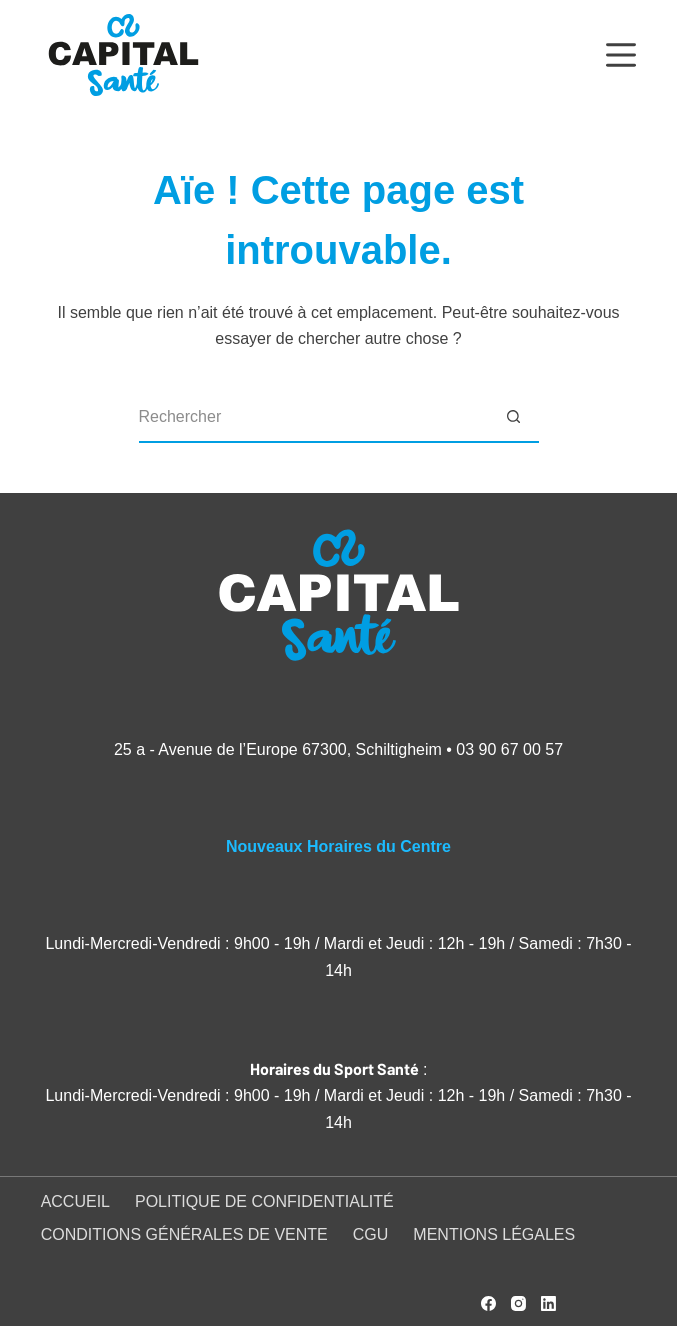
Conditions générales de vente (184, 1234)
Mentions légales (494, 1234)
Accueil (75, 1201)
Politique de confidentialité (264, 1201)
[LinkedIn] (548, 1303)
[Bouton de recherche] (514, 418)
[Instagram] (518, 1303)
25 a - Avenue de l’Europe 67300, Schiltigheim (278, 749)
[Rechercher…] (314, 418)
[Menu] (621, 55)
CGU (371, 1234)
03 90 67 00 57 (509, 749)
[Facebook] (488, 1303)
